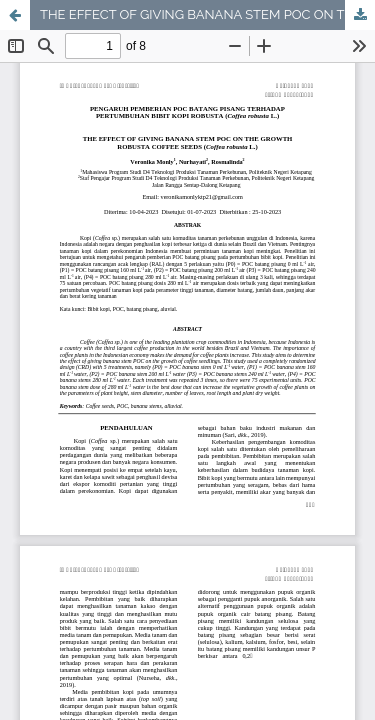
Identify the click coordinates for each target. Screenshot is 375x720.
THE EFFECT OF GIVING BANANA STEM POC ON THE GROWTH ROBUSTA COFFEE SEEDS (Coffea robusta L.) (207, 14)
